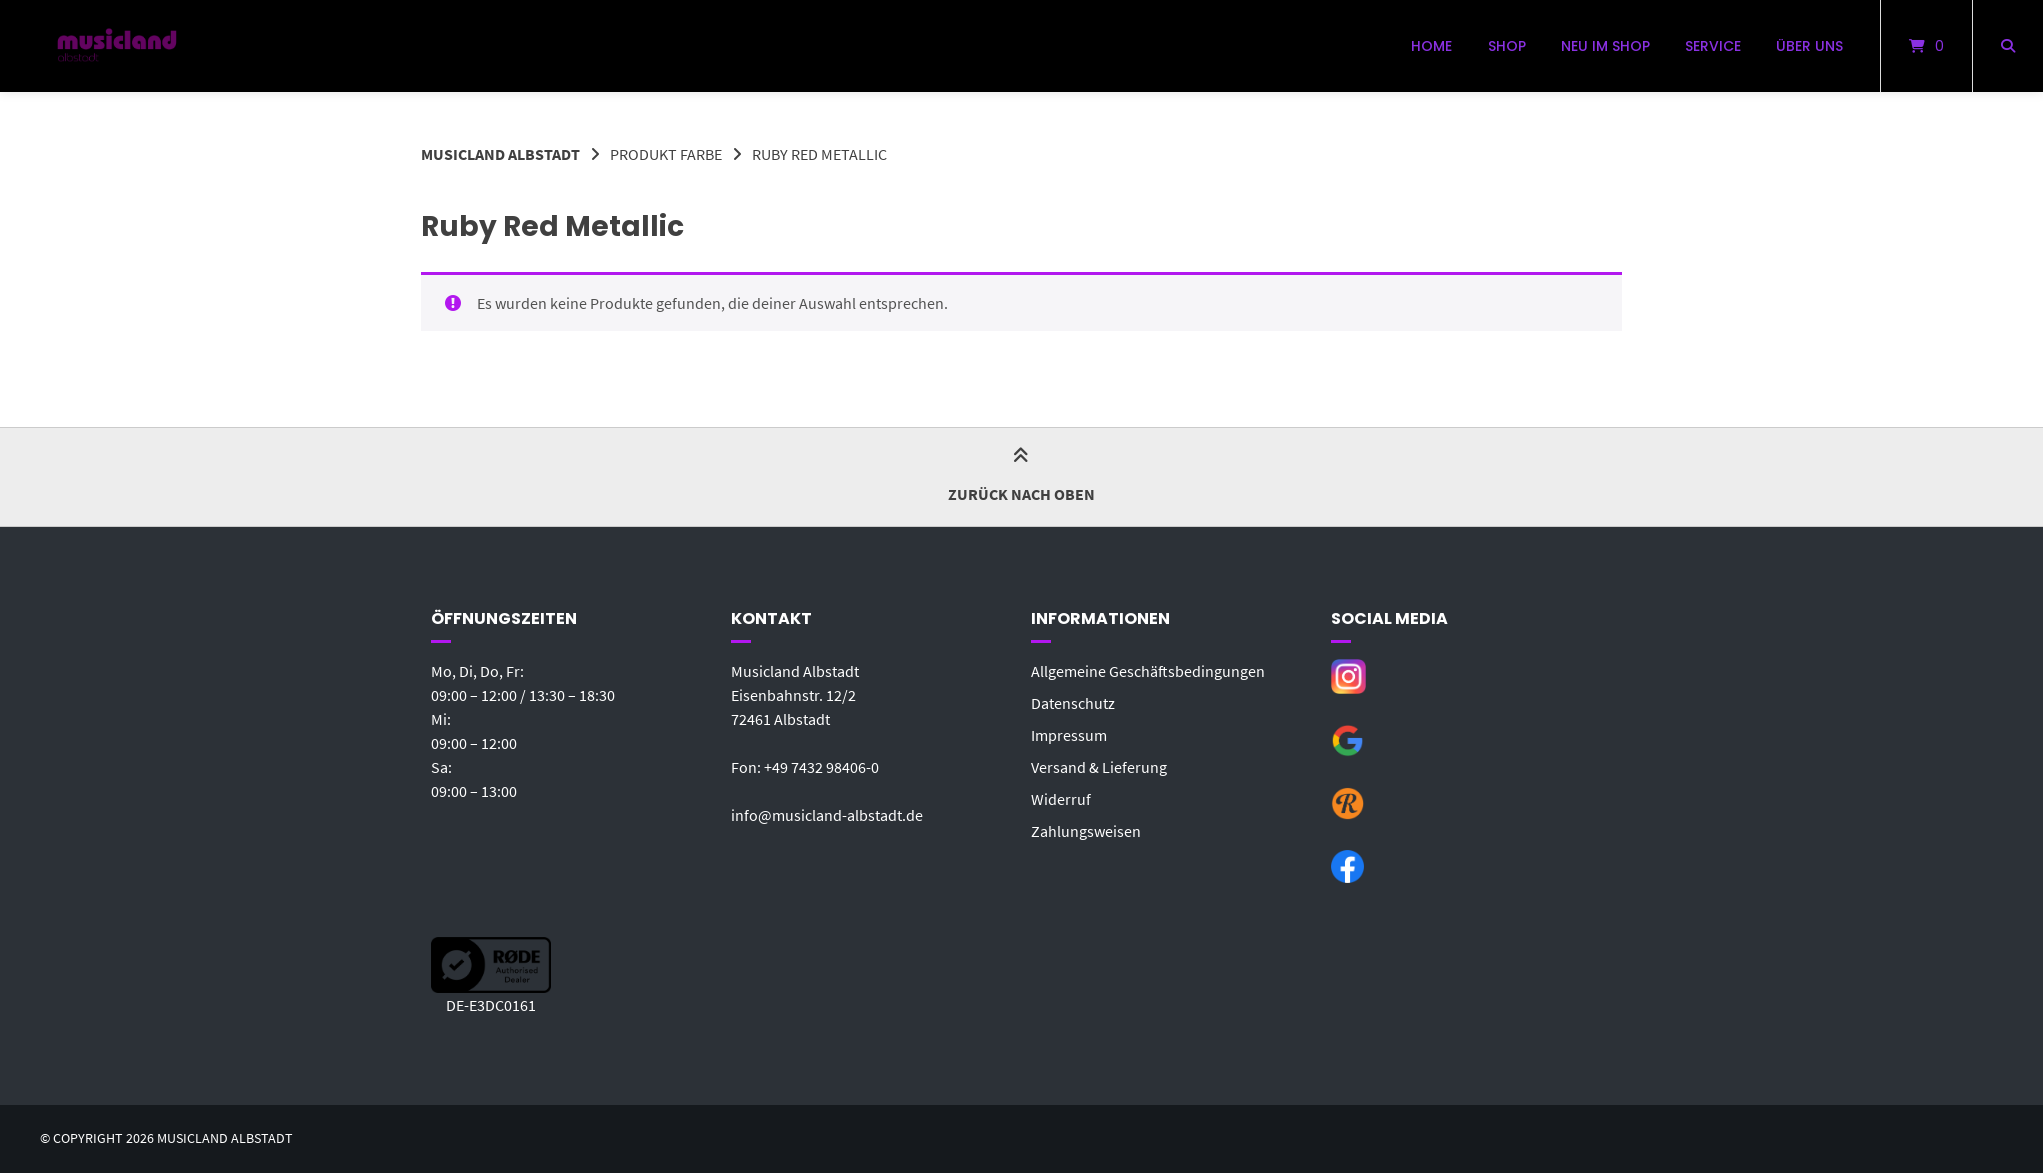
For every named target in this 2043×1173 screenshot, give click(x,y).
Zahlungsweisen (1086, 831)
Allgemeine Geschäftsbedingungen (1148, 671)
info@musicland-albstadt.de (827, 815)
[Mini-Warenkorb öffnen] (1926, 46)
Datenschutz (1073, 703)
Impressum (1069, 735)
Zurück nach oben (1021, 476)
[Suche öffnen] (2008, 46)
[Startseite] (117, 46)
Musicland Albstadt (500, 154)
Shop (1507, 46)
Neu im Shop (1605, 46)
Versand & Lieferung (1099, 767)
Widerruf (1061, 799)
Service (1713, 46)
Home (1431, 46)
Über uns (1809, 46)
